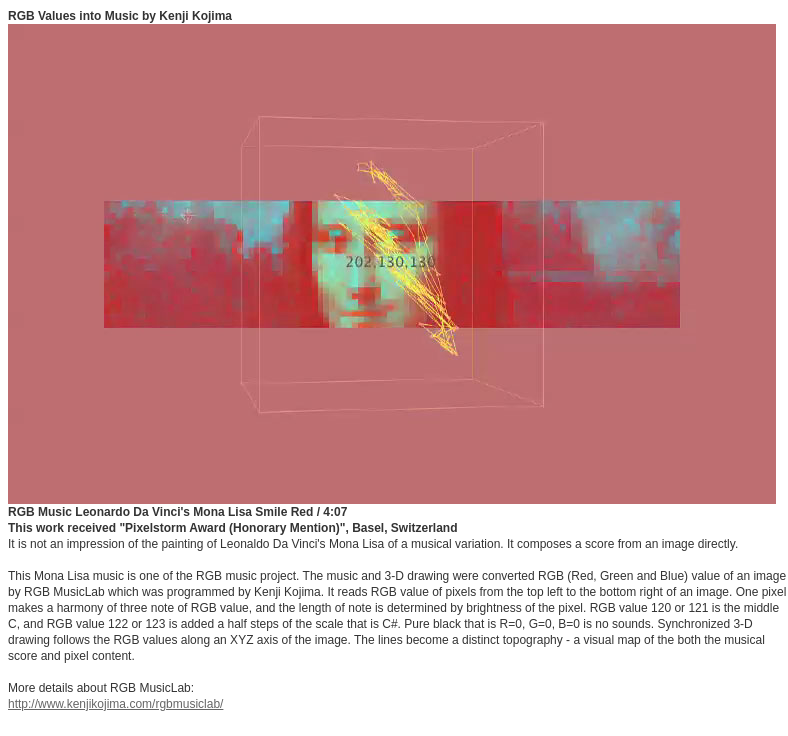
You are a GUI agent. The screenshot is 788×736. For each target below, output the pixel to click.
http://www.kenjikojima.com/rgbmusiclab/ (115, 704)
